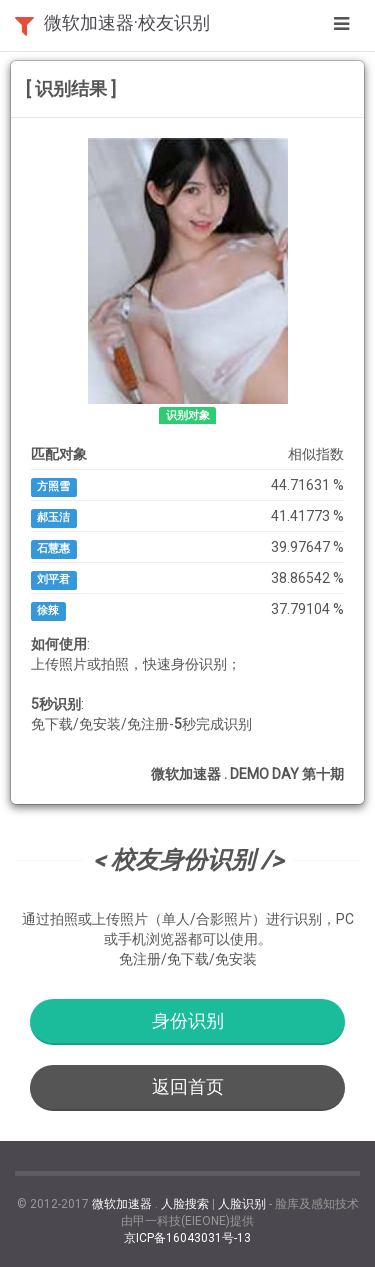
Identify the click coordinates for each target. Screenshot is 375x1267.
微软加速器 (122, 1204)
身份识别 (188, 1020)
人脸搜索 (185, 1204)
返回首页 (188, 1086)
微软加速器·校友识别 (127, 22)
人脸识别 (242, 1204)
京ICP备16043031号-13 (187, 1238)
